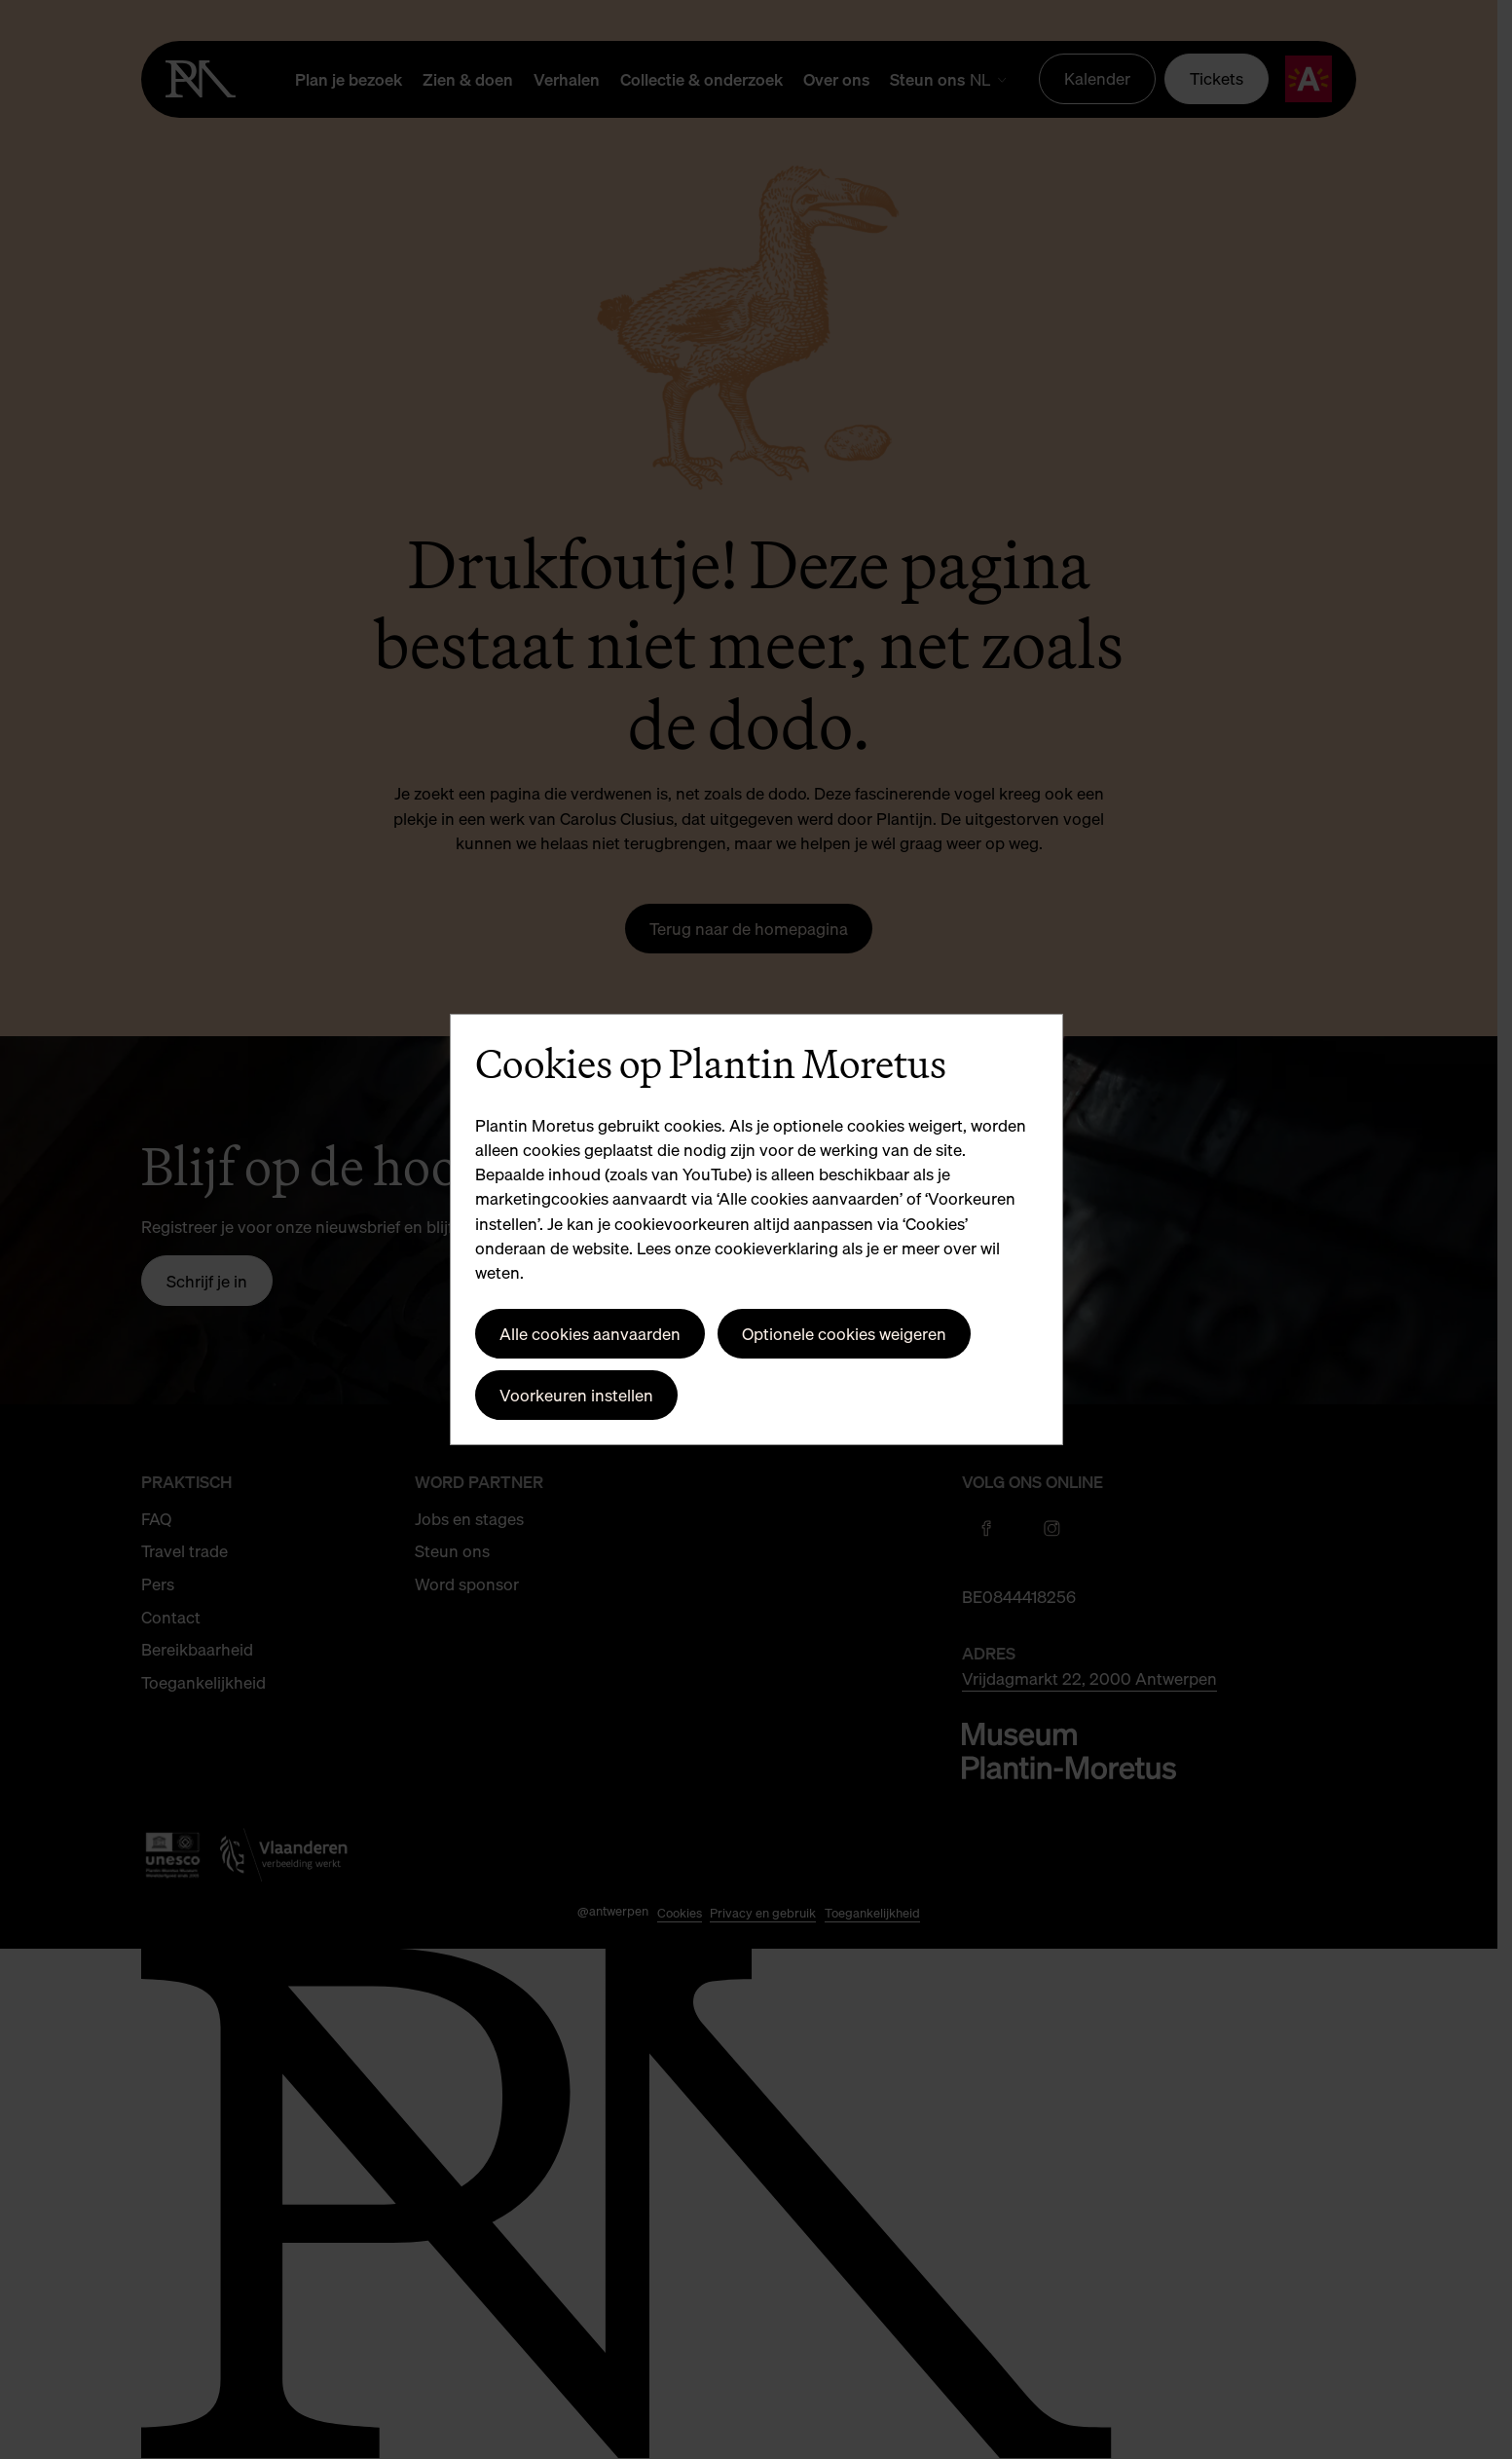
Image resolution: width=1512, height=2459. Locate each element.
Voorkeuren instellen (576, 1395)
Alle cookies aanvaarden (590, 1334)
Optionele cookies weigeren (844, 1334)
